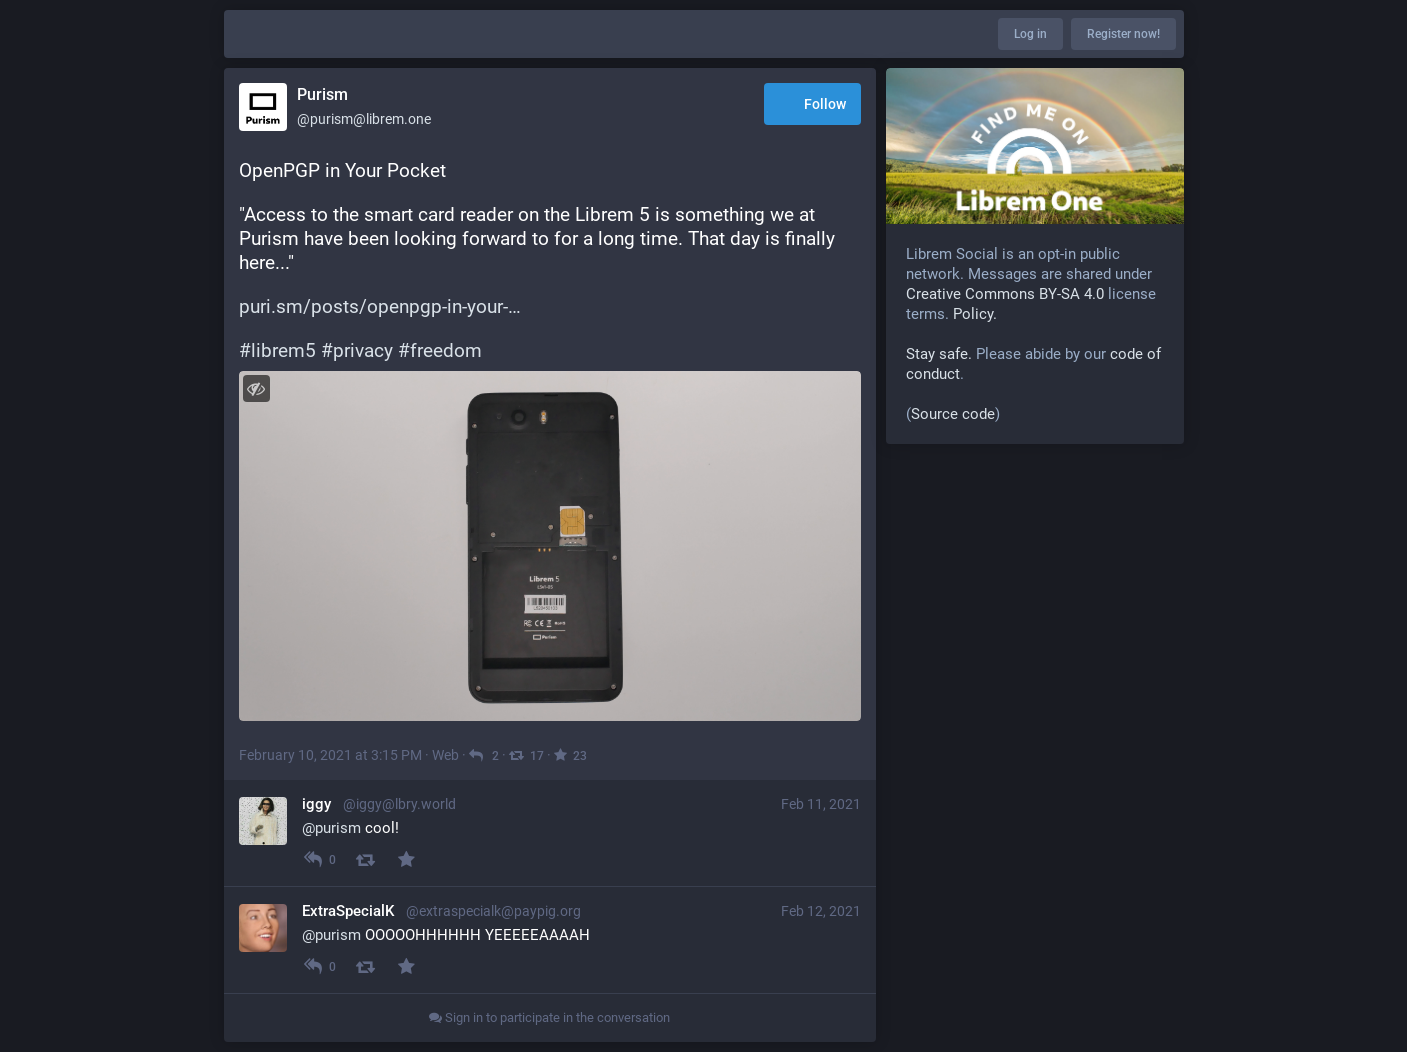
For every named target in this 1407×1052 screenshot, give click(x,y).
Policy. (975, 314)
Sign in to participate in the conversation (549, 1017)
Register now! (1123, 34)
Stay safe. (939, 354)
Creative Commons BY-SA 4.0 (1005, 294)
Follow (812, 105)
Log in (1030, 34)
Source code (953, 414)
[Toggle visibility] (256, 388)
